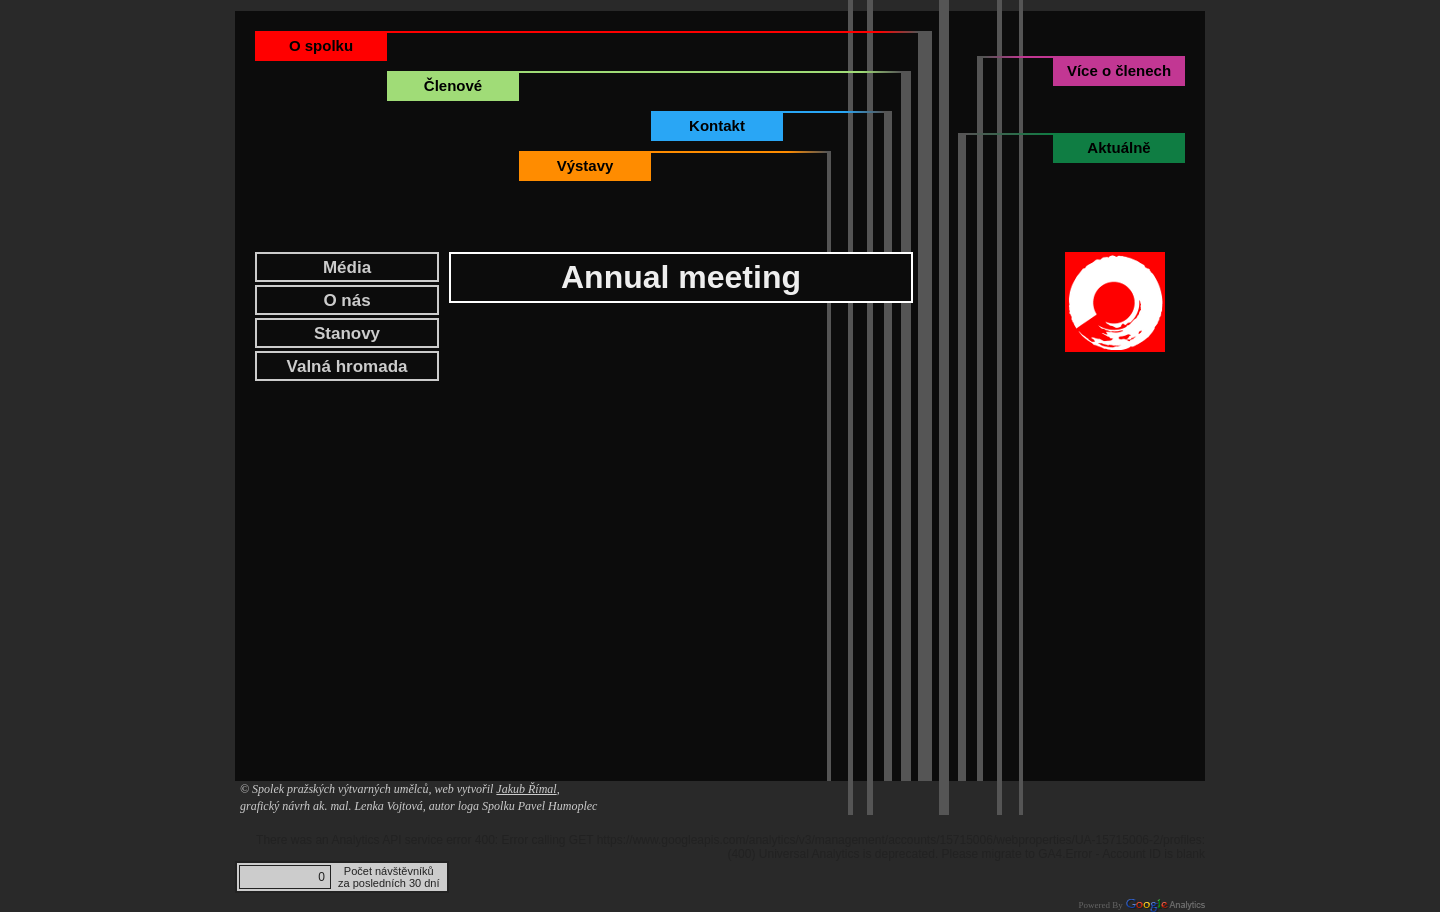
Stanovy (347, 333)
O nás (346, 300)
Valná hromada (347, 366)
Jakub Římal (526, 789)
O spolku (321, 45)
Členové (453, 85)
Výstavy (585, 165)
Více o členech (1119, 70)
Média (347, 267)
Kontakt (717, 125)
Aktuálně (1118, 147)
